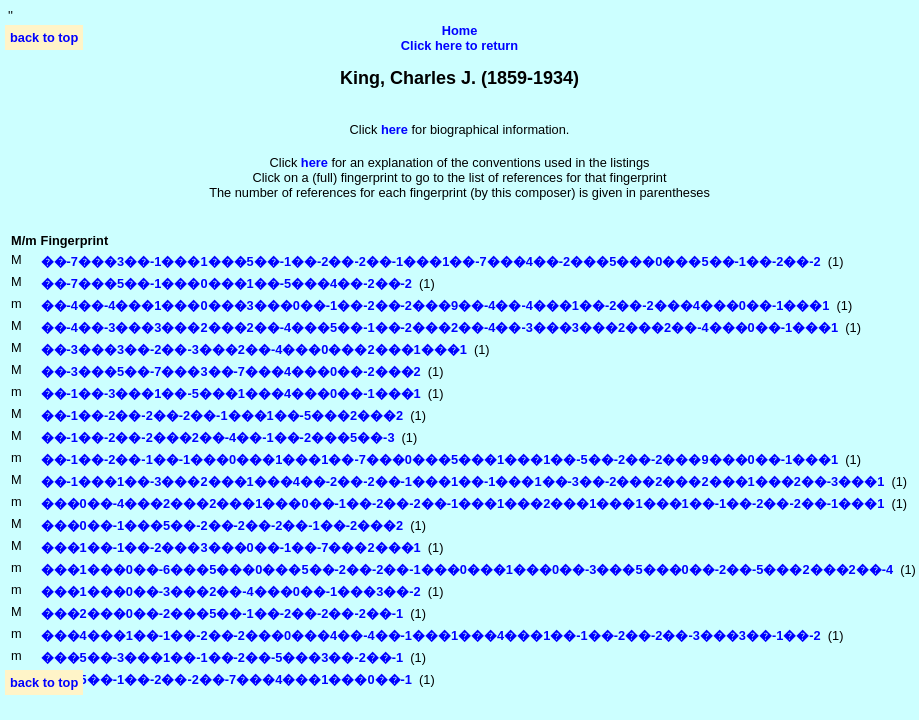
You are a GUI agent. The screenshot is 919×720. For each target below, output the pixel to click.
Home (460, 30)
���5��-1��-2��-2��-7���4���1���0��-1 (226, 679)
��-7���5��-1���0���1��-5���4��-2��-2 (226, 283)
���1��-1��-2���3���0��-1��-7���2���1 (231, 547)
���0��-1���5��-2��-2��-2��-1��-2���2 (222, 525)
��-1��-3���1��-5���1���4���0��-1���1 (231, 393)
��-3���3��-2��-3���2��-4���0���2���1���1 (254, 349)
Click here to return (459, 45)
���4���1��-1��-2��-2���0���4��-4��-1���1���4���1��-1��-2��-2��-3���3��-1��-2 (431, 635)
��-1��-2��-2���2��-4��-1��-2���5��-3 (218, 437)
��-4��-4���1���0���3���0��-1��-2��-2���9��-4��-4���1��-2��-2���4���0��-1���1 (435, 305)
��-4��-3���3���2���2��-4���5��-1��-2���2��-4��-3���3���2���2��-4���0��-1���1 (440, 327)
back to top (44, 37)
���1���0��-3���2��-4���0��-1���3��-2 (231, 591)
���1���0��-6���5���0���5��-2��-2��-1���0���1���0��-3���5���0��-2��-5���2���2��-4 (467, 569)
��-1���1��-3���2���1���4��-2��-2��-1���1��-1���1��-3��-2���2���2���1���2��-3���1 (463, 481)
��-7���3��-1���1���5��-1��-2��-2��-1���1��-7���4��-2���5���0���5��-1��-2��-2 (431, 261)
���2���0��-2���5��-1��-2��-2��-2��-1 (222, 613)
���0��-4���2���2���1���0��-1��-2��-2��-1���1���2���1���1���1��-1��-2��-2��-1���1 (463, 503)
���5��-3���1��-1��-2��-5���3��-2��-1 (222, 657)
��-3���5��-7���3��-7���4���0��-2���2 (231, 371)
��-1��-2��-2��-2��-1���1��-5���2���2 (222, 415)
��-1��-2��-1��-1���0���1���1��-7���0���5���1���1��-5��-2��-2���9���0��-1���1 (440, 459)
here (314, 162)
